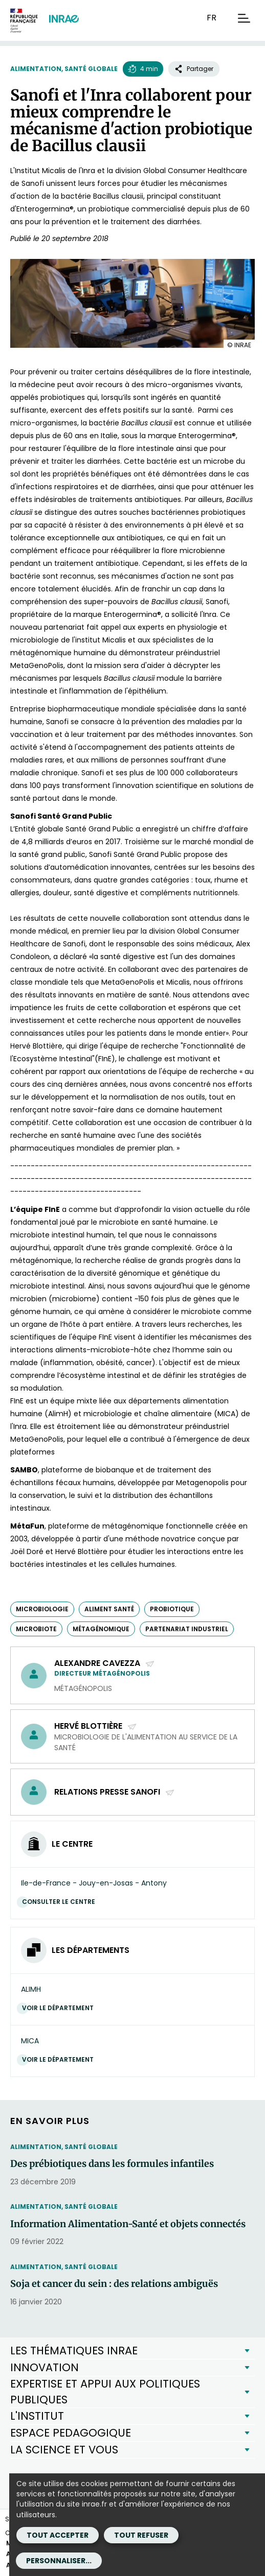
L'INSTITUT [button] (37, 2415)
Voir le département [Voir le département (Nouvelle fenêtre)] (60, 2007)
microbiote (36, 1629)
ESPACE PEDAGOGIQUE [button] (70, 2432)
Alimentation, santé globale (64, 68)
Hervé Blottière (95, 1726)
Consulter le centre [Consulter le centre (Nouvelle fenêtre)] (61, 1901)
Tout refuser (141, 2535)
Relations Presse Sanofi (114, 1792)
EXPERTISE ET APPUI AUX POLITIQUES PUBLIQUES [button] (105, 2391)
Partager (193, 68)
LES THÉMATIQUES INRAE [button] (74, 2350)
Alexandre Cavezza (104, 1663)
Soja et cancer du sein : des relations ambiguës (114, 2284)
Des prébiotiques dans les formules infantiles (112, 2164)
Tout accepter (58, 2535)
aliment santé (109, 1609)
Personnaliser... (59, 2561)
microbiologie (42, 1609)
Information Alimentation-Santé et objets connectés (128, 2224)
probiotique (172, 1609)
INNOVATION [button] (44, 2367)
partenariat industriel (186, 1629)
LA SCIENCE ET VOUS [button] (64, 2449)
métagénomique (101, 1629)
